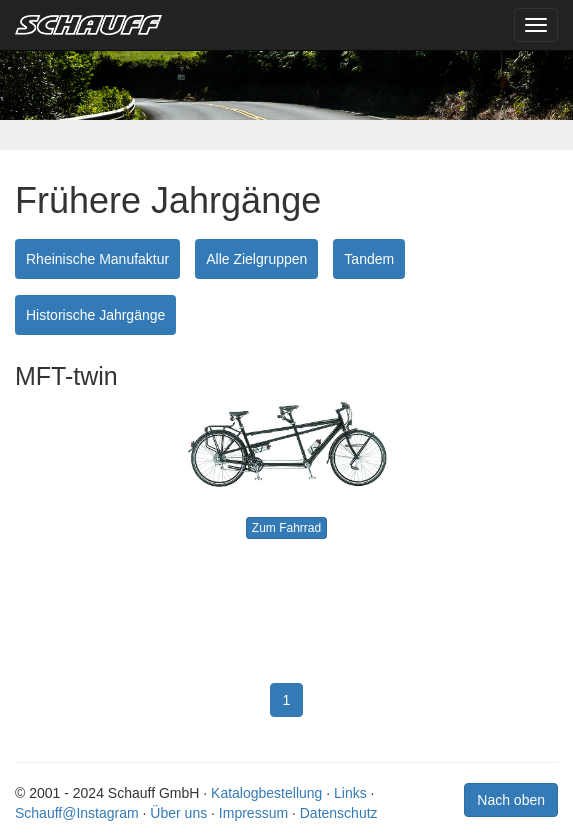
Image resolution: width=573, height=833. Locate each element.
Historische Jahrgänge (95, 315)
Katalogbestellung (266, 793)
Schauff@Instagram (77, 813)
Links (350, 793)
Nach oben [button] (511, 800)
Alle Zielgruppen (256, 259)
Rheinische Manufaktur (97, 259)
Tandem (369, 259)
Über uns (178, 813)
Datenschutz (339, 813)
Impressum (253, 813)
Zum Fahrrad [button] (286, 528)
